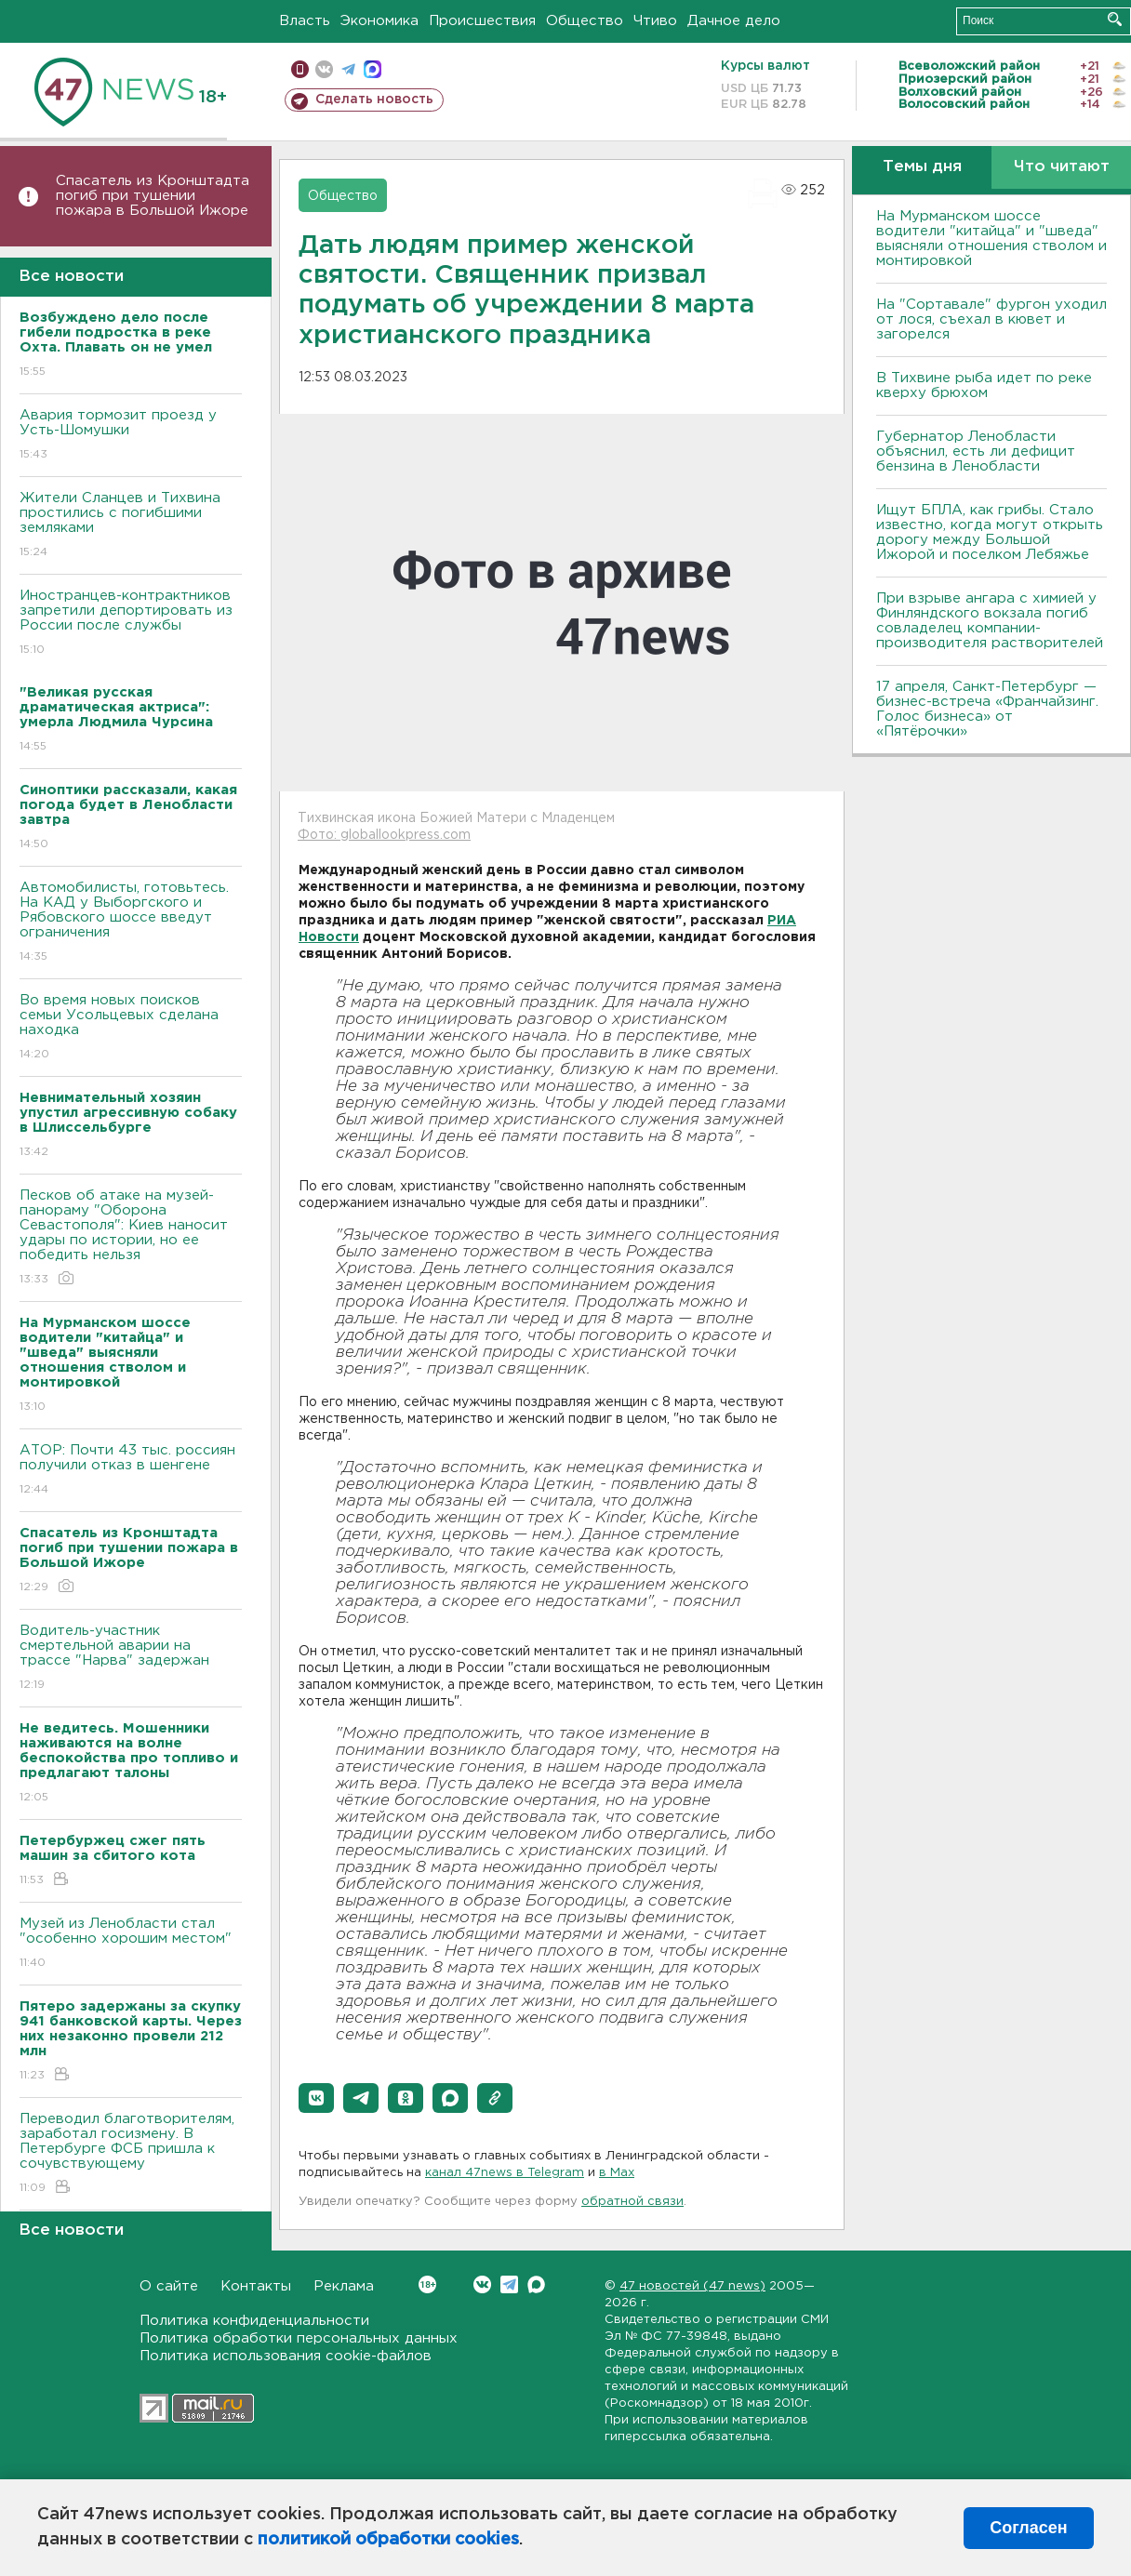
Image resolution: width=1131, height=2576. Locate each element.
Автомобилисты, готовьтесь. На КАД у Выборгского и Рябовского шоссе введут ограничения (131, 923)
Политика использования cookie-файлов (286, 2356)
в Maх (616, 2173)
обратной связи (632, 2202)
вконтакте (324, 69)
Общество (584, 21)
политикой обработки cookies (388, 2539)
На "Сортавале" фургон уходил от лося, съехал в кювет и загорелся (991, 319)
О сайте (169, 2286)
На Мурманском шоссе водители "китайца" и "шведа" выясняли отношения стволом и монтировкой (991, 238)
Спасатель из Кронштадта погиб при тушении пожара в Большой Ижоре (152, 196)
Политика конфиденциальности (254, 2321)
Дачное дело (733, 21)
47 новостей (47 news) (692, 2286)
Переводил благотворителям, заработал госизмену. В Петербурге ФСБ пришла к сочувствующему (131, 2154)
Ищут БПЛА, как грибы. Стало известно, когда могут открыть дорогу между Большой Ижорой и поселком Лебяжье (989, 532)
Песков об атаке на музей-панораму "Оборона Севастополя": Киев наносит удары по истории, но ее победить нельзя (131, 1238)
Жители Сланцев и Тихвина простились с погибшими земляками (131, 526)
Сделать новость (374, 99)
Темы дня (922, 167)
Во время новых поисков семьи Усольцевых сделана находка (131, 1028)
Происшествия (482, 21)
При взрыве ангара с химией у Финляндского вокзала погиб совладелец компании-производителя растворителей (989, 620)
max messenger (372, 69)
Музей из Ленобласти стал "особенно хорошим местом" (131, 1944)
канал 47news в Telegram (504, 2173)
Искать (1115, 19)
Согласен (1028, 2527)
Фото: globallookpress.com (384, 835)
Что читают (1062, 167)
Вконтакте (427, 2284)
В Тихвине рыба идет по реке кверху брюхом (984, 385)
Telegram (509, 2284)
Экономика (379, 21)
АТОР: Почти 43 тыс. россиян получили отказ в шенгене (131, 1470)
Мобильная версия (300, 69)
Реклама (343, 2286)
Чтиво (655, 21)
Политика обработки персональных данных (299, 2338)
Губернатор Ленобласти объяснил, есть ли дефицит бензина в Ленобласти (975, 451)
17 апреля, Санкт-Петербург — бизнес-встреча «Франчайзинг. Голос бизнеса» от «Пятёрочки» (987, 709)
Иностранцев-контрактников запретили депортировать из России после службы (131, 623)
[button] (316, 2098)
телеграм (348, 69)
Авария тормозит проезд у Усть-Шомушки (131, 435)
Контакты (255, 2286)
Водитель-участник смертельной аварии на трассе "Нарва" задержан (131, 1659)
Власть (304, 21)
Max (536, 2284)
